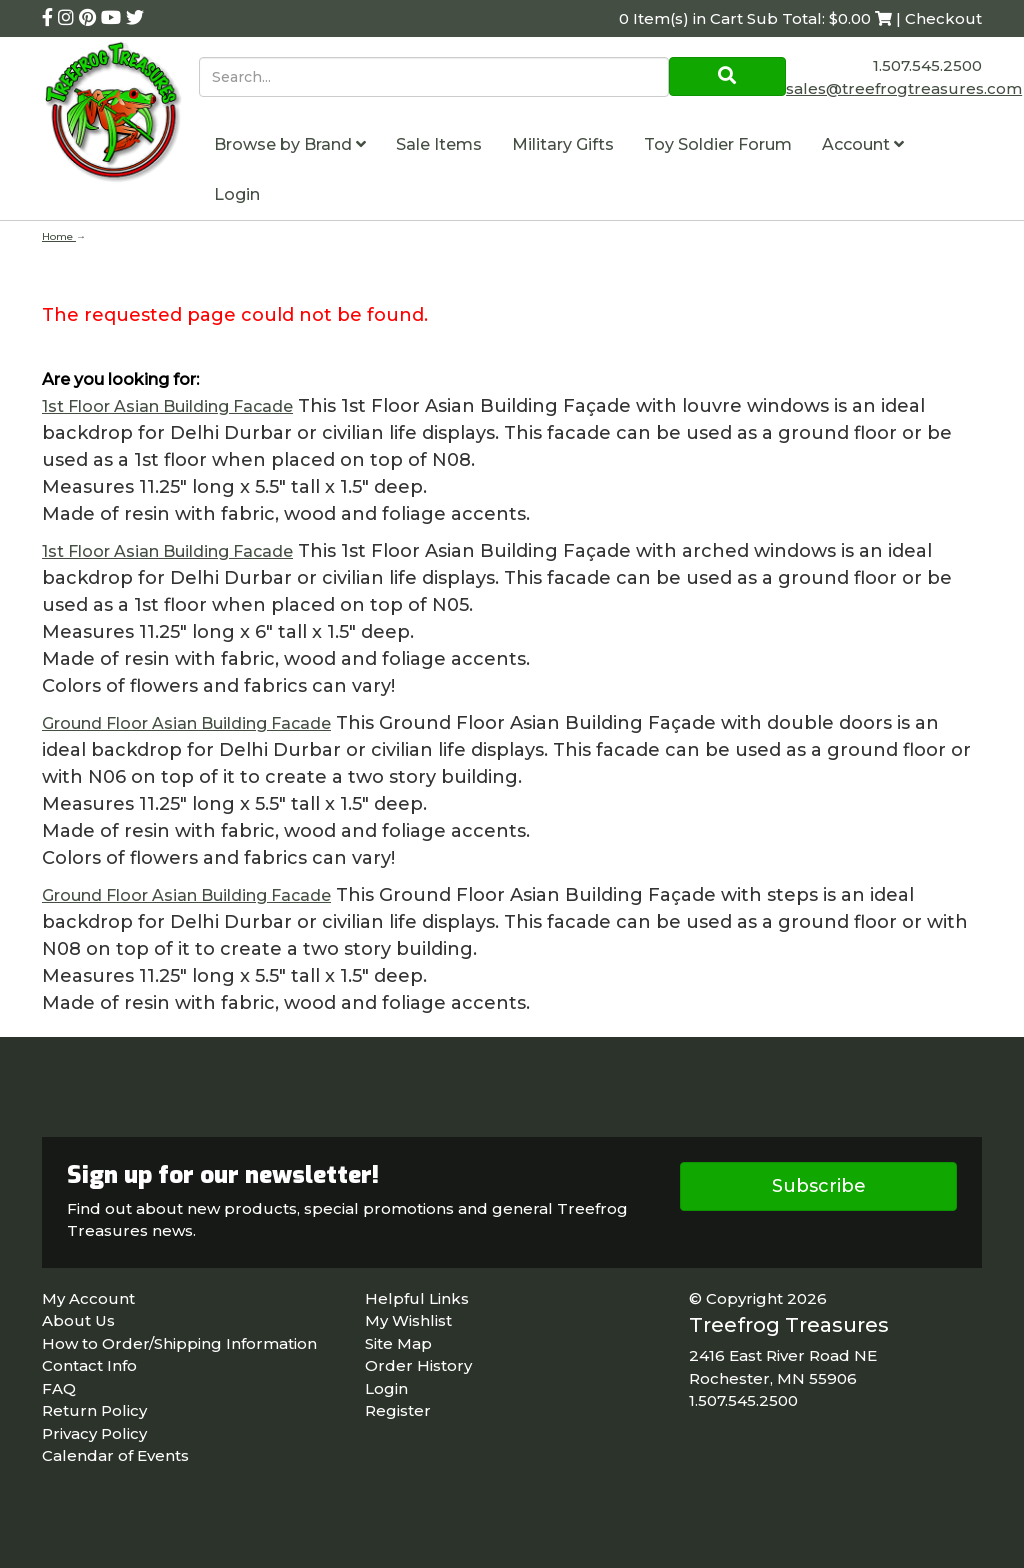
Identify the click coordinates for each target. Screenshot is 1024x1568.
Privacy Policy (94, 1433)
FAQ (59, 1388)
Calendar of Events (115, 1455)
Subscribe (819, 1186)
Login (237, 194)
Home (59, 236)
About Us (78, 1320)
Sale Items (439, 144)
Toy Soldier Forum (718, 144)
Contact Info (89, 1365)
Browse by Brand (290, 144)
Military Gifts (563, 144)
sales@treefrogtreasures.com (904, 88)
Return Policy (94, 1410)
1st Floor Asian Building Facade (167, 406)
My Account (88, 1298)
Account (863, 144)
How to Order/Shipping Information (179, 1343)
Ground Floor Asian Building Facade (186, 723)
